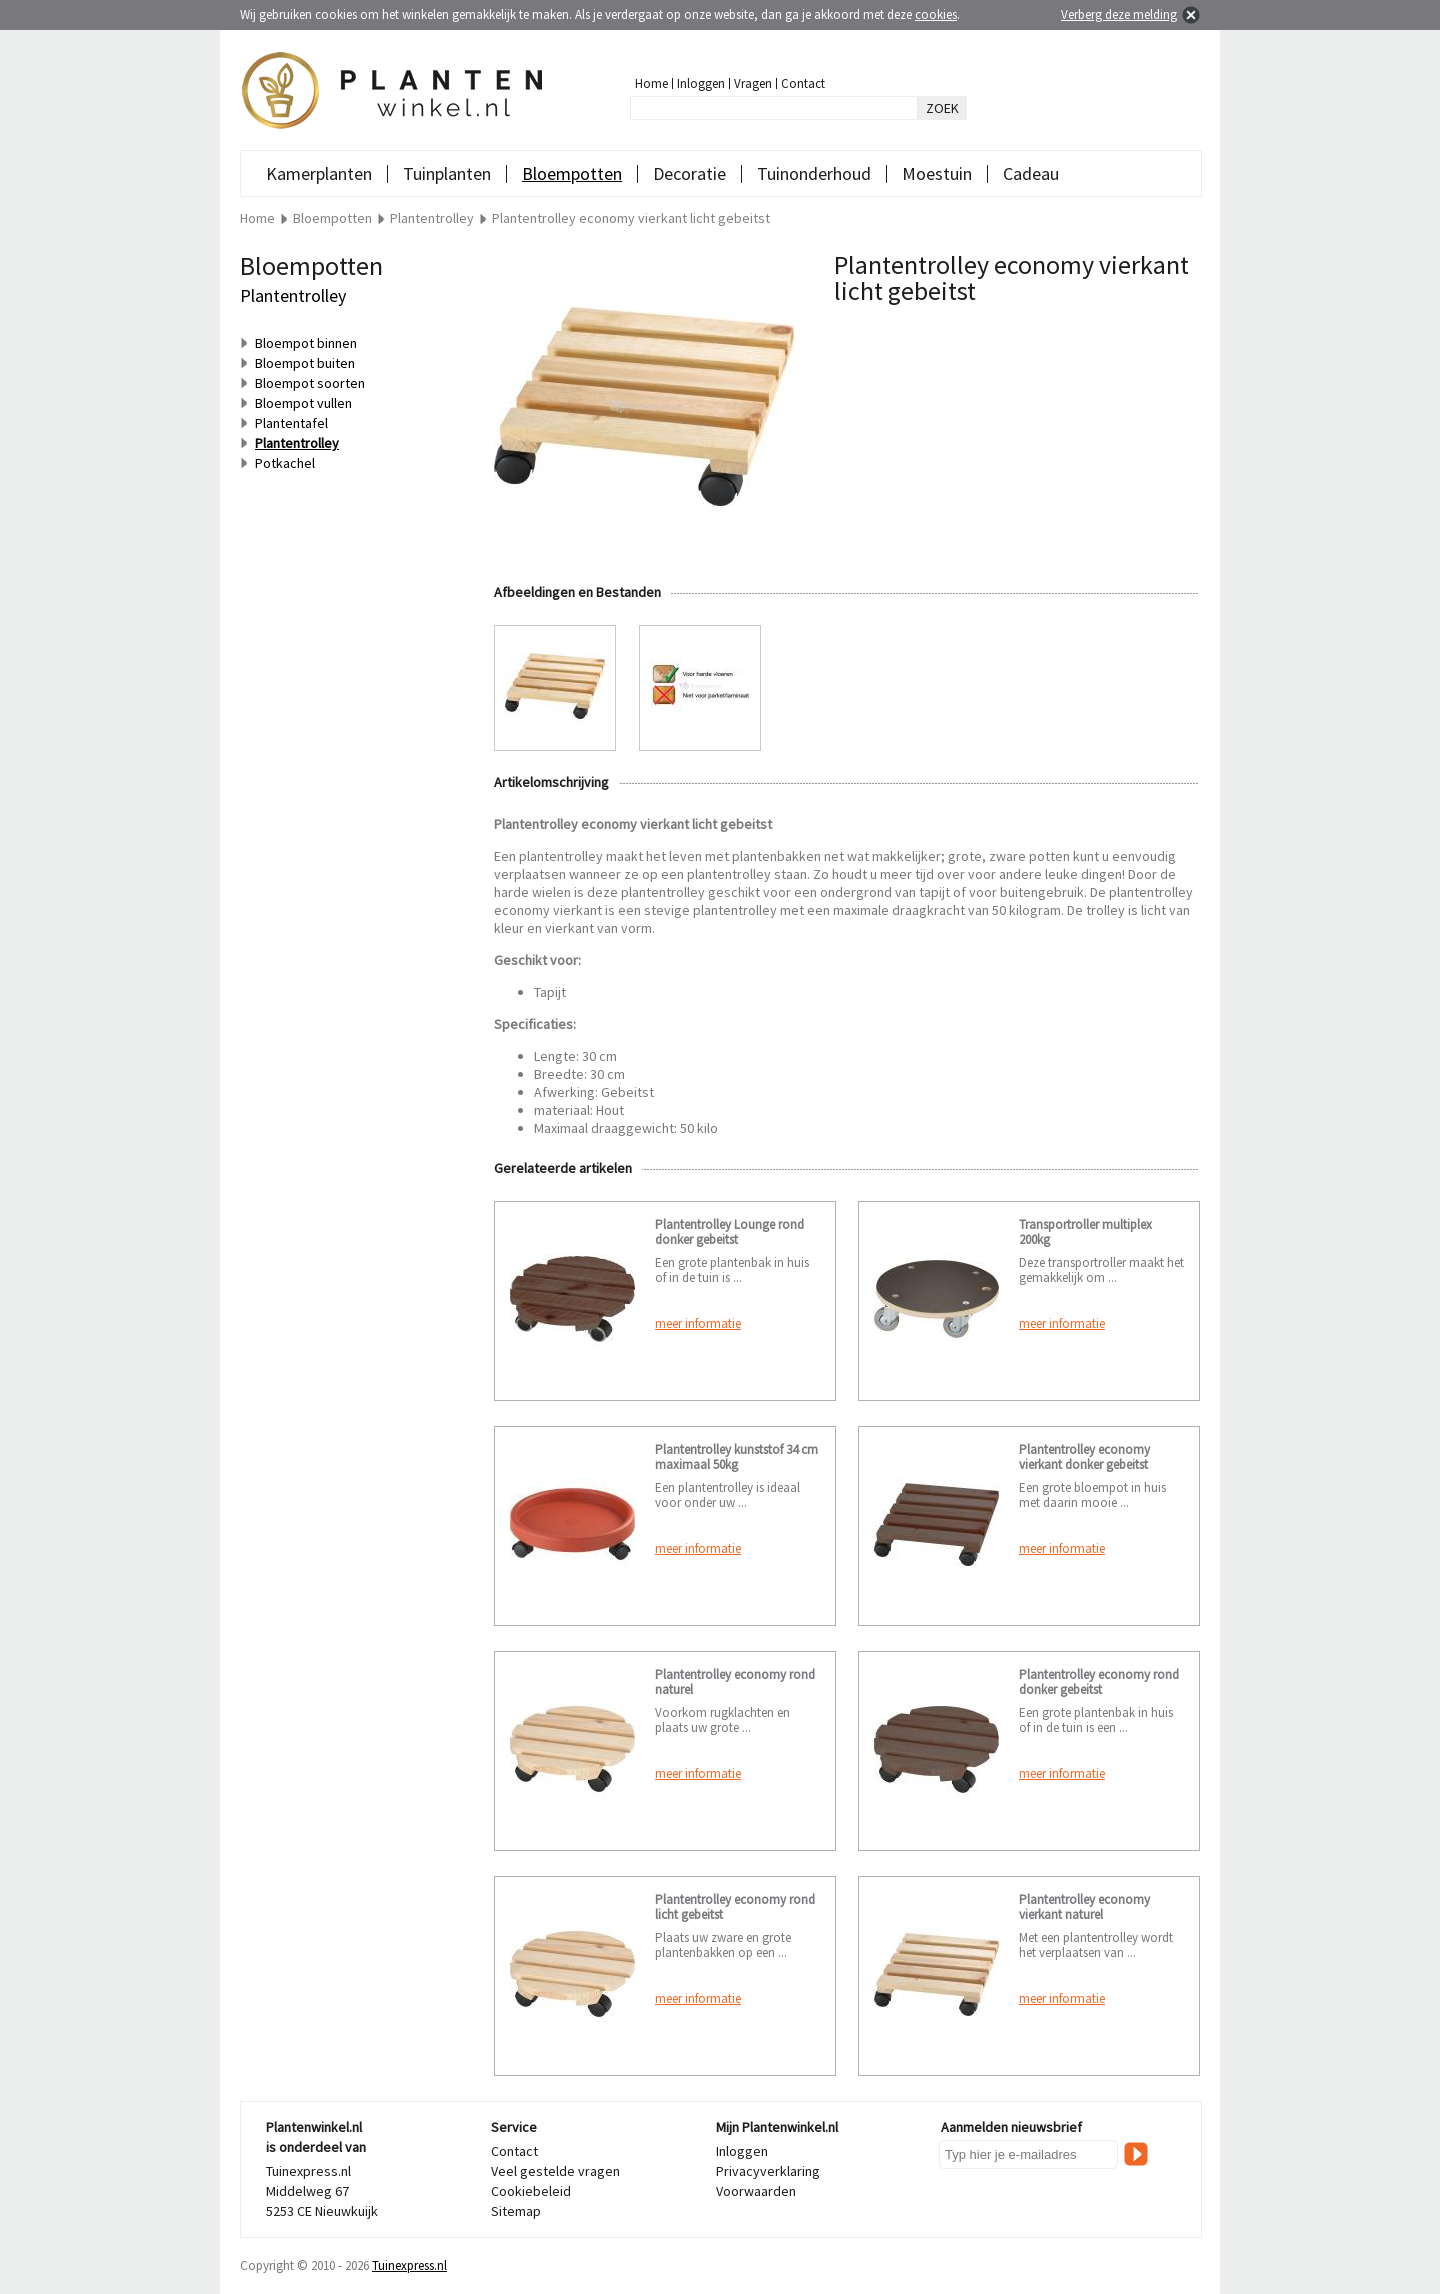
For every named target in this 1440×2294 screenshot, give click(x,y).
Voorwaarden (756, 2191)
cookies (936, 14)
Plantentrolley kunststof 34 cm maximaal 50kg (736, 1457)
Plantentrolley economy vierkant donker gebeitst (1084, 1457)
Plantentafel (291, 423)
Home (651, 83)
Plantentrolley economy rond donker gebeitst (1099, 1682)
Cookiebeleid (531, 2191)
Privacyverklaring (768, 2171)
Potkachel (285, 463)
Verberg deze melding (1119, 14)
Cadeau (1031, 173)
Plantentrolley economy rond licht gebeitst (735, 1907)
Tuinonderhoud (814, 173)
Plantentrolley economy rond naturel (735, 1682)
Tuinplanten (447, 173)
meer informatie (698, 1323)
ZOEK (942, 108)
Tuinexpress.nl (409, 2265)
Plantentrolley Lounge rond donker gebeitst (729, 1232)
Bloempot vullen (303, 403)
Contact (803, 83)
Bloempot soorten (310, 383)
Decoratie (689, 173)
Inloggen (701, 83)
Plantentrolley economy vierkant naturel (1084, 1907)
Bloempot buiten (305, 363)
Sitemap (516, 2211)
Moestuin (937, 173)
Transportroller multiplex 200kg (1085, 1232)
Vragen (753, 83)
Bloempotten (572, 173)
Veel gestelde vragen (555, 2171)
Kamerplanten (319, 173)
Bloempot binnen (306, 343)
